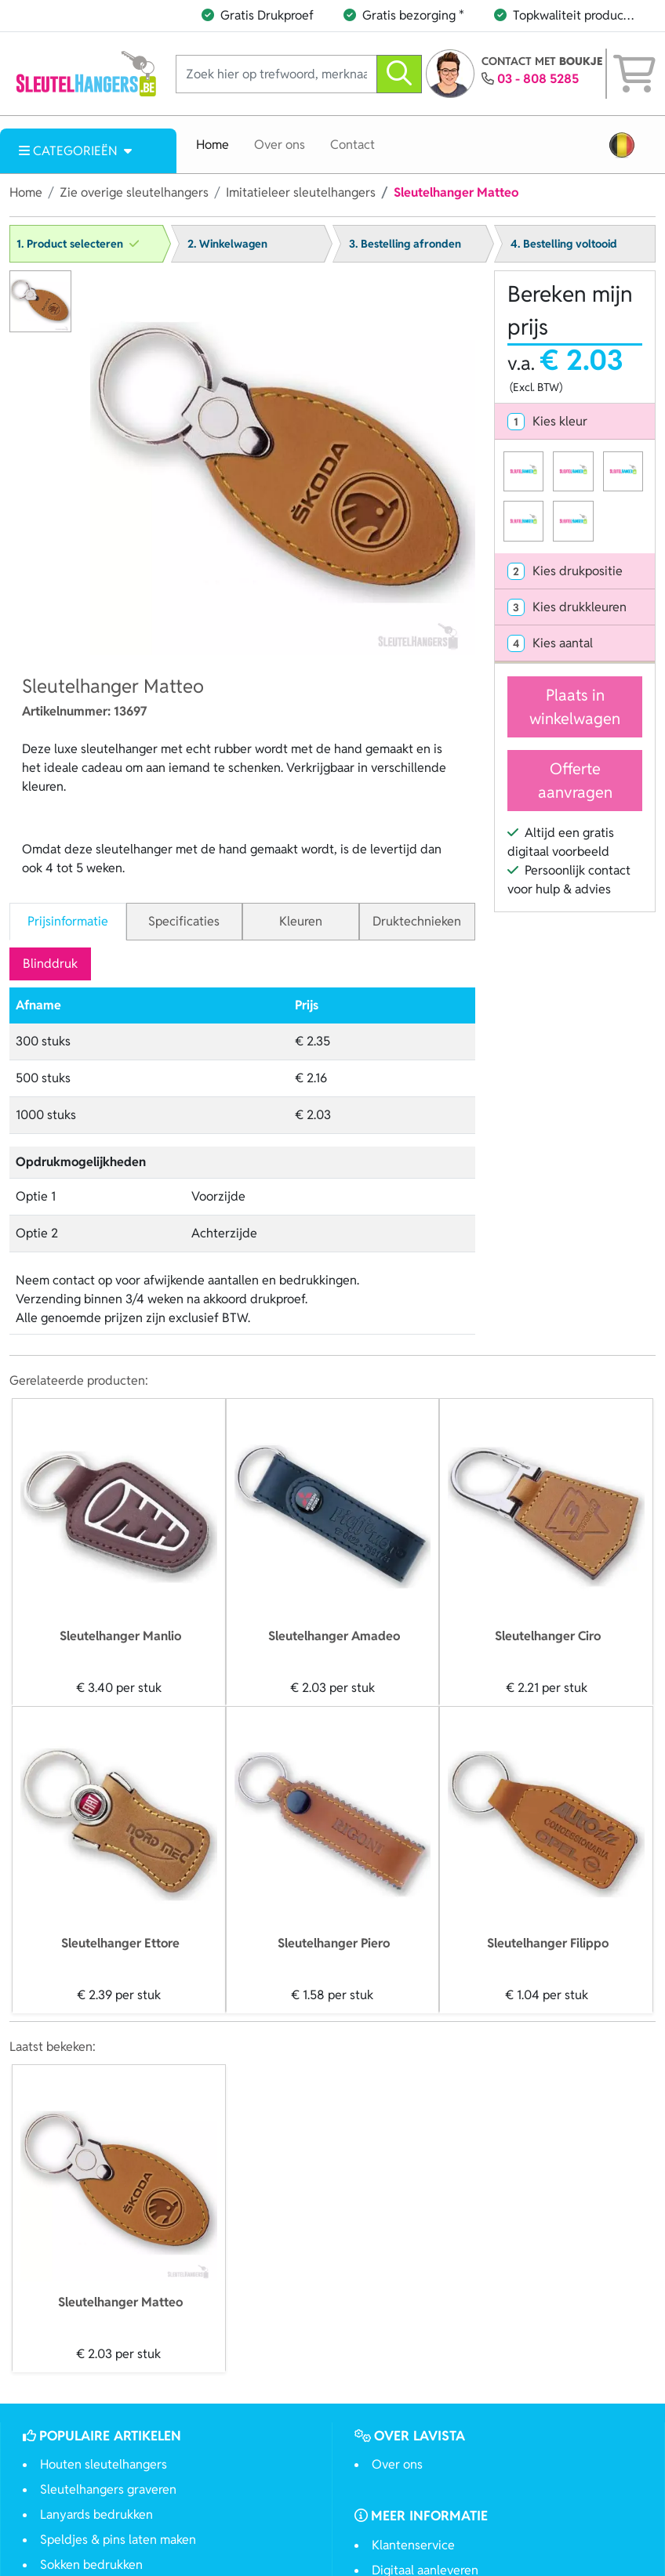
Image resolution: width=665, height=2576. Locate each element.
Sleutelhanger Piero (334, 1943)
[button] (622, 145)
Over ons (279, 144)
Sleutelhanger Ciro (548, 1636)
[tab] (575, 422)
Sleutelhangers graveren (108, 2489)
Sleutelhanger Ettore (120, 1943)
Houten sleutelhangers (103, 2464)
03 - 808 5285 (538, 79)
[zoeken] (399, 74)
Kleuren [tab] (300, 921)
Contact (352, 144)
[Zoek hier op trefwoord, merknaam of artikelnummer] (276, 74)
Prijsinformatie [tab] (67, 921)
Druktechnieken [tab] (416, 921)
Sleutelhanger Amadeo (334, 1636)
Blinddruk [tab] (50, 963)
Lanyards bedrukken (96, 2514)
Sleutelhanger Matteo (120, 2302)
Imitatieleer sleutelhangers (301, 192)
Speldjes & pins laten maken (118, 2539)
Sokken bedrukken (91, 2564)
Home (212, 144)
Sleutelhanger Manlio (120, 1636)
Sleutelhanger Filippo (548, 1943)
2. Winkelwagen (227, 244)
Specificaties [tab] (184, 921)
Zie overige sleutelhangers (134, 192)
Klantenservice (413, 2545)
